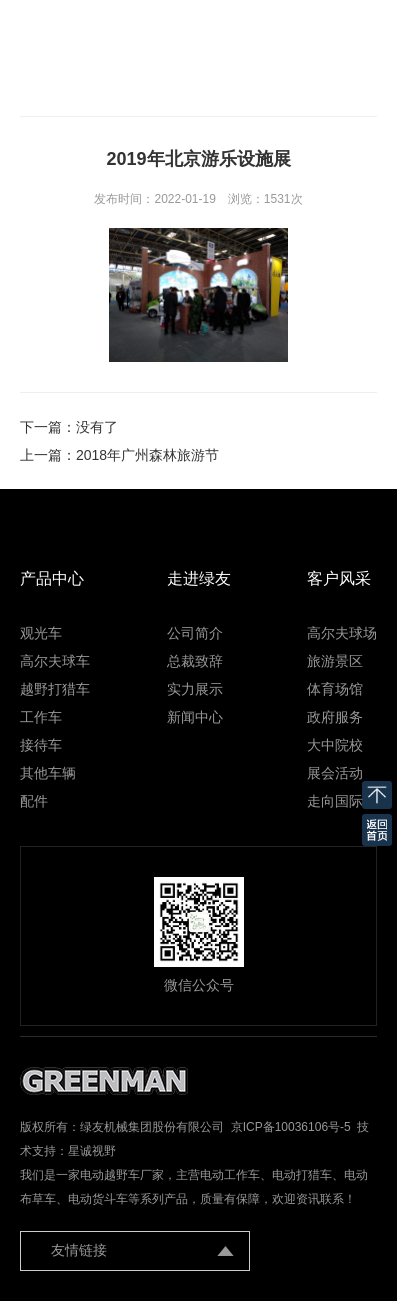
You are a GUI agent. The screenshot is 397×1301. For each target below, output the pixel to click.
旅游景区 (335, 661)
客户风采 (339, 578)
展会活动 (335, 773)
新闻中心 (195, 717)
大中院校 (335, 745)
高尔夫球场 (342, 633)
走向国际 (335, 801)
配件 (34, 801)
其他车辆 (48, 773)
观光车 (41, 633)
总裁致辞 (195, 661)
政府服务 (335, 717)
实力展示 (195, 689)
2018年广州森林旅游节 (147, 455)
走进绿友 (199, 578)
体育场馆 (335, 689)
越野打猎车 (55, 689)
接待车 (41, 745)
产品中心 (52, 578)
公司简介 (195, 633)
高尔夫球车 (55, 661)
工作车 (41, 717)
